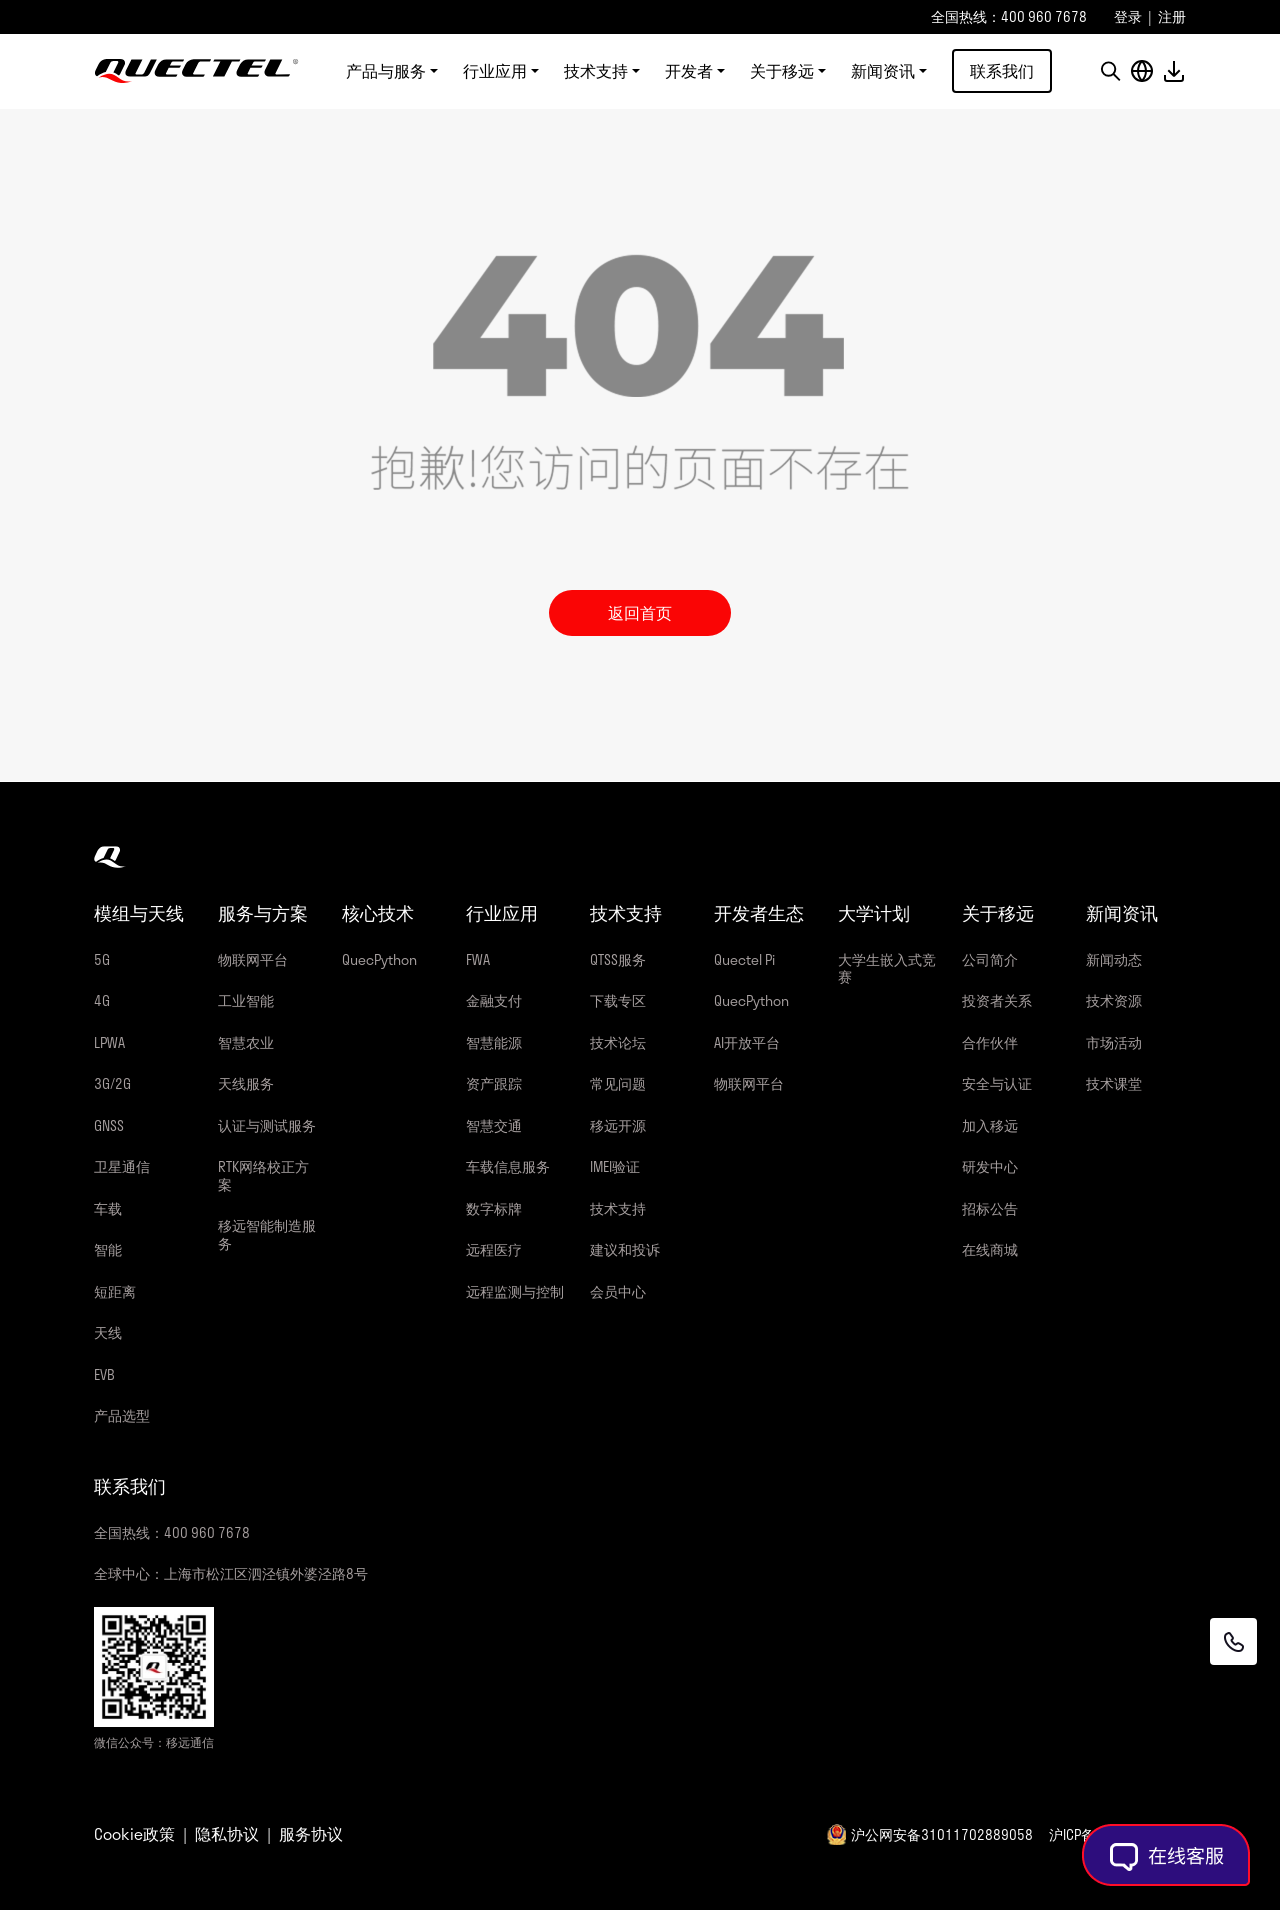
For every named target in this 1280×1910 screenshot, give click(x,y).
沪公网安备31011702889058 (942, 1834)
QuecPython (379, 959)
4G (102, 1000)
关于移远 (782, 72)
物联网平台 (253, 959)
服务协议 (311, 1834)
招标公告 (990, 1208)
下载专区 (618, 1000)
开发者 (689, 72)
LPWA (109, 1042)
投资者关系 (997, 1000)
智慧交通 (494, 1125)
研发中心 (990, 1166)
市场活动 (1114, 1042)
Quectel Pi (744, 959)
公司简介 (990, 959)
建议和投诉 (625, 1249)
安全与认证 (997, 1083)
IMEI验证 (615, 1166)
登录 (1128, 16)
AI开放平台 (747, 1042)
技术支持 (596, 72)
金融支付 (494, 1000)
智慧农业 (246, 1042)
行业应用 (495, 72)
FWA (478, 959)
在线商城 (990, 1249)
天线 (108, 1332)
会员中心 (618, 1291)
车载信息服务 (508, 1166)
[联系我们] (1232, 1641)
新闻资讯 (883, 72)
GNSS (109, 1125)
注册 (1172, 16)
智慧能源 (494, 1042)
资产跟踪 (494, 1083)
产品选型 (122, 1415)
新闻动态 (1114, 959)
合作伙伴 (990, 1042)
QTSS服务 (618, 959)
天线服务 (246, 1083)
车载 (108, 1208)
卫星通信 (122, 1166)
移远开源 (618, 1125)
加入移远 (990, 1125)
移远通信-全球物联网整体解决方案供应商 (196, 72)
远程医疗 (494, 1249)
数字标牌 (494, 1208)
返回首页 (640, 612)
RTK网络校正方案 (263, 1175)
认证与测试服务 (267, 1125)
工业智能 (246, 1000)
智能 (108, 1249)
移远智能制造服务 (267, 1234)
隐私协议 (227, 1834)
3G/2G (112, 1083)
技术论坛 (618, 1042)
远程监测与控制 (515, 1291)
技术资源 (1114, 1000)
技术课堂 (1114, 1083)
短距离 (115, 1291)
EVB (104, 1374)
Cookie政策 (134, 1834)
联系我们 (1002, 71)
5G (102, 959)
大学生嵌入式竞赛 (887, 968)
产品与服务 (386, 72)
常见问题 (618, 1083)
